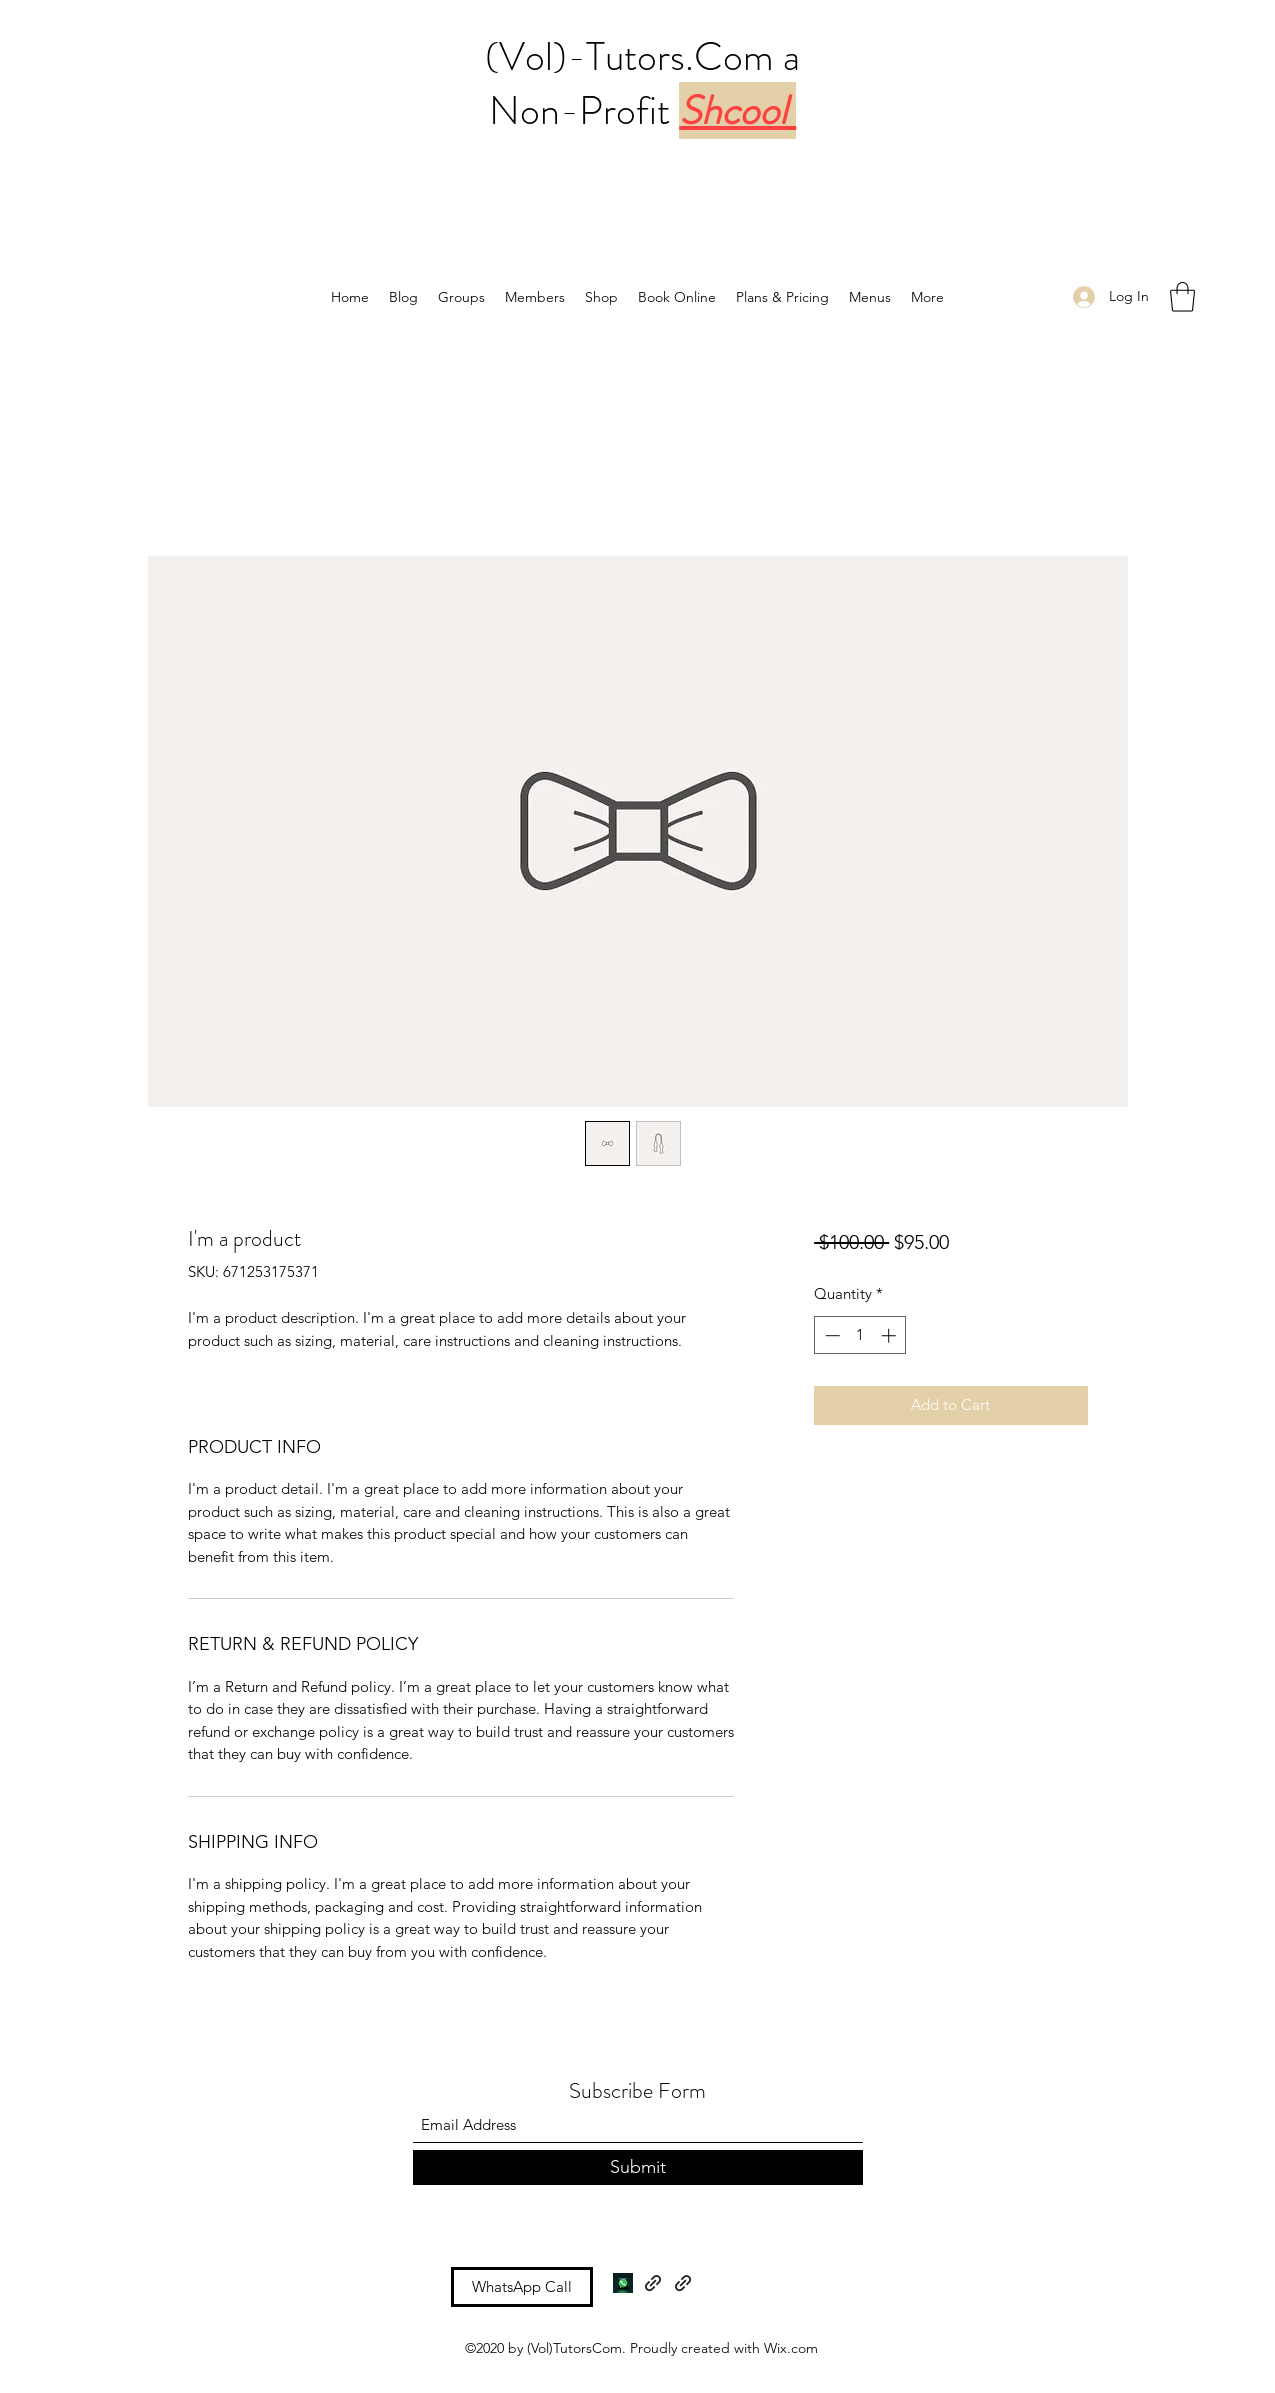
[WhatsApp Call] (522, 2287)
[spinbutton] (860, 1335)
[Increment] (890, 1335)
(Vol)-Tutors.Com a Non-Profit (642, 83)
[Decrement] (830, 1335)
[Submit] (638, 2167)
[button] (1182, 297)
